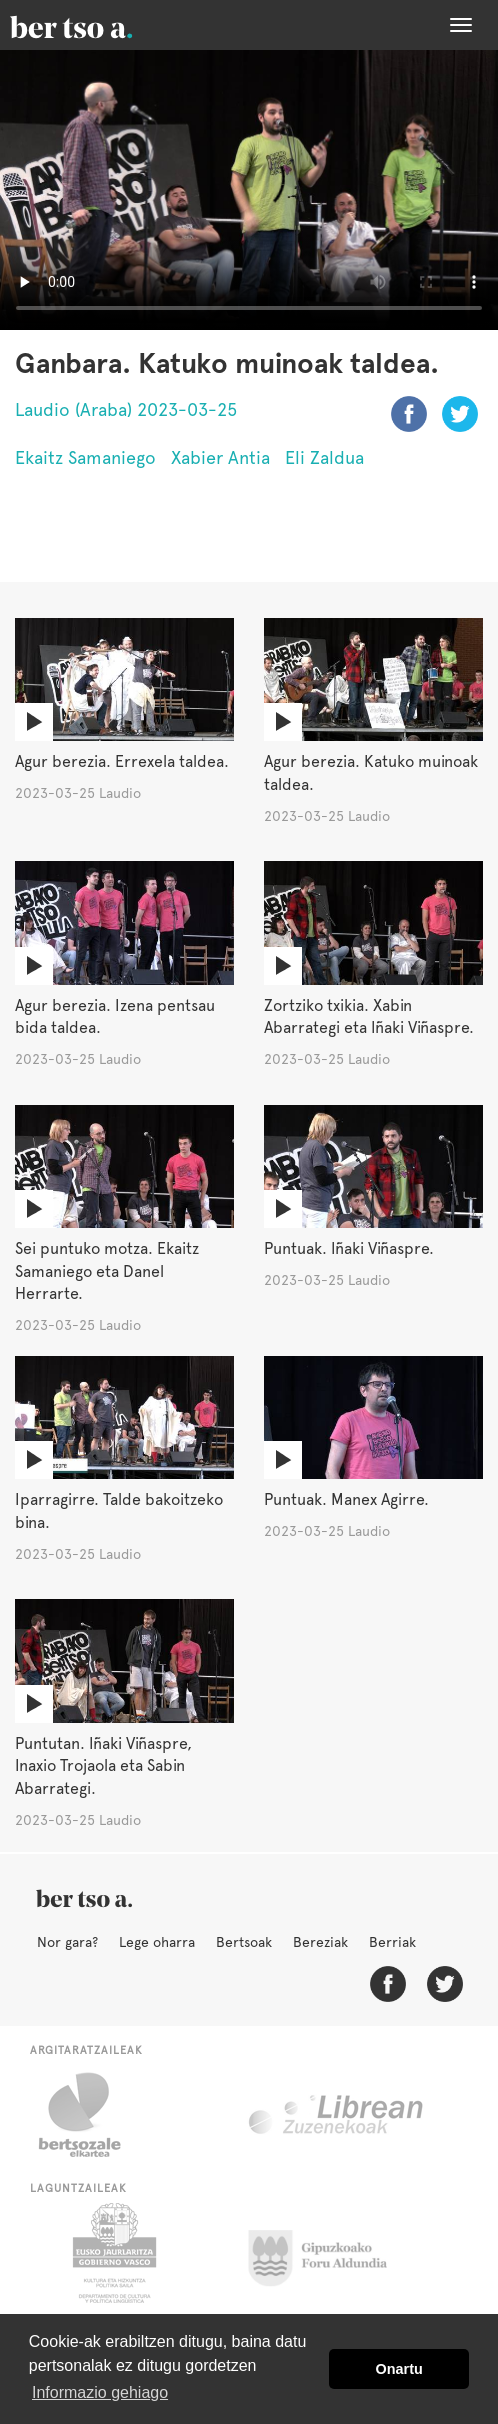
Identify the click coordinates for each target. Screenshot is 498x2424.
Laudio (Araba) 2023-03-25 (126, 409)
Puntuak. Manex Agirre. (346, 1499)
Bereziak (320, 1942)
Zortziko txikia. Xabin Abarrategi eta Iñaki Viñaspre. (369, 1017)
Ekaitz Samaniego (85, 457)
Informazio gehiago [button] (100, 2392)
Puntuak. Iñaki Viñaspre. (349, 1248)
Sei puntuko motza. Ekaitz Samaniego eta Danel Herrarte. (107, 1271)
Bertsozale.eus (92, 2115)
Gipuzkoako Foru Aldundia (329, 2253)
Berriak (392, 1942)
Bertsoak (244, 1942)
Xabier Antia (220, 457)
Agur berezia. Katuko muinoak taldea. (371, 773)
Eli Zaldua (324, 457)
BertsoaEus (100, 25)
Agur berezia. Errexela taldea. (122, 761)
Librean (337, 2115)
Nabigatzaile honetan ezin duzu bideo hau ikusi (249, 190)
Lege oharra (157, 1942)
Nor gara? (67, 1942)
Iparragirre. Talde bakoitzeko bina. (119, 1511)
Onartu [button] (399, 2369)
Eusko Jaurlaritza (112, 2253)
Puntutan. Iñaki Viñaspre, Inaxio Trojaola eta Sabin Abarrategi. (103, 1766)
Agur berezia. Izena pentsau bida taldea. (115, 1017)
